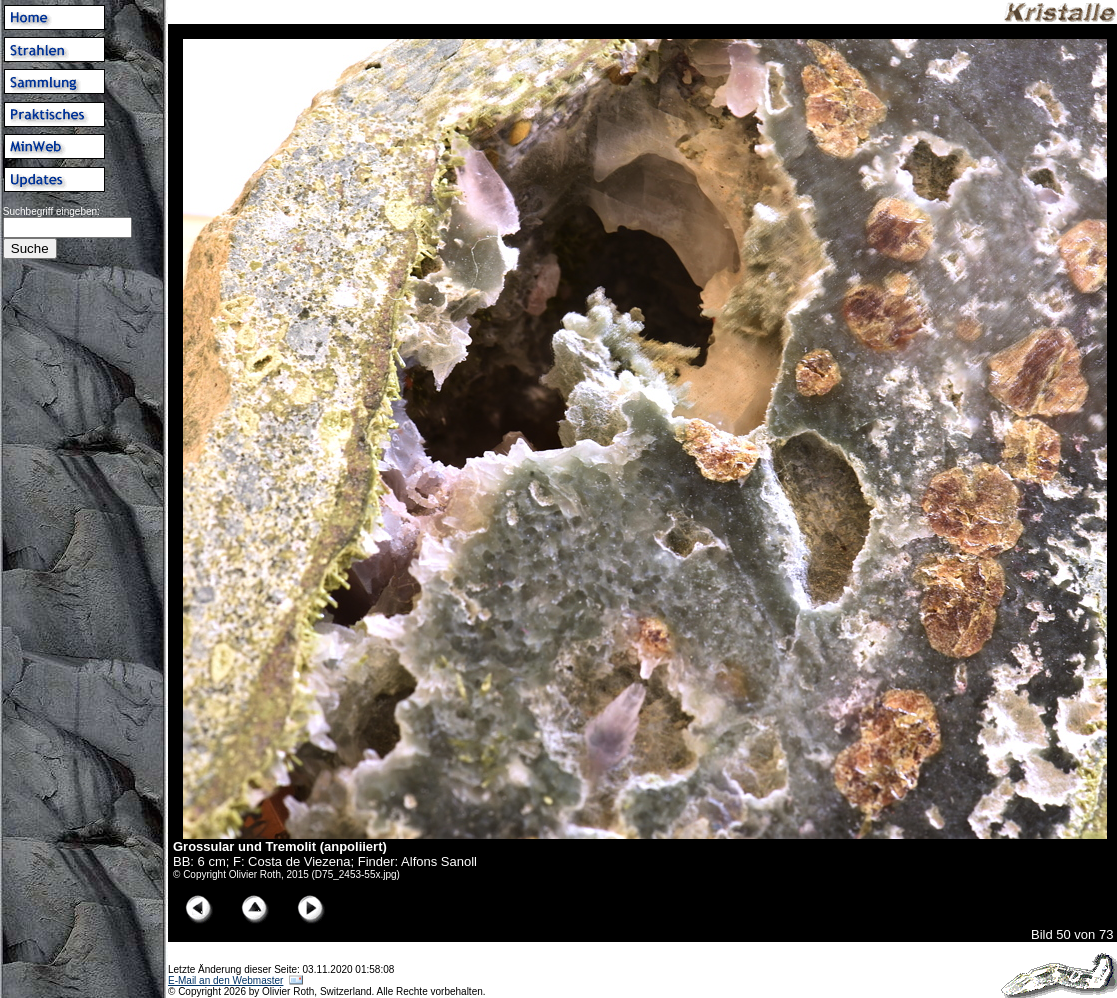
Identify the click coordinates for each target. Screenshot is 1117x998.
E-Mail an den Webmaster (225, 980)
